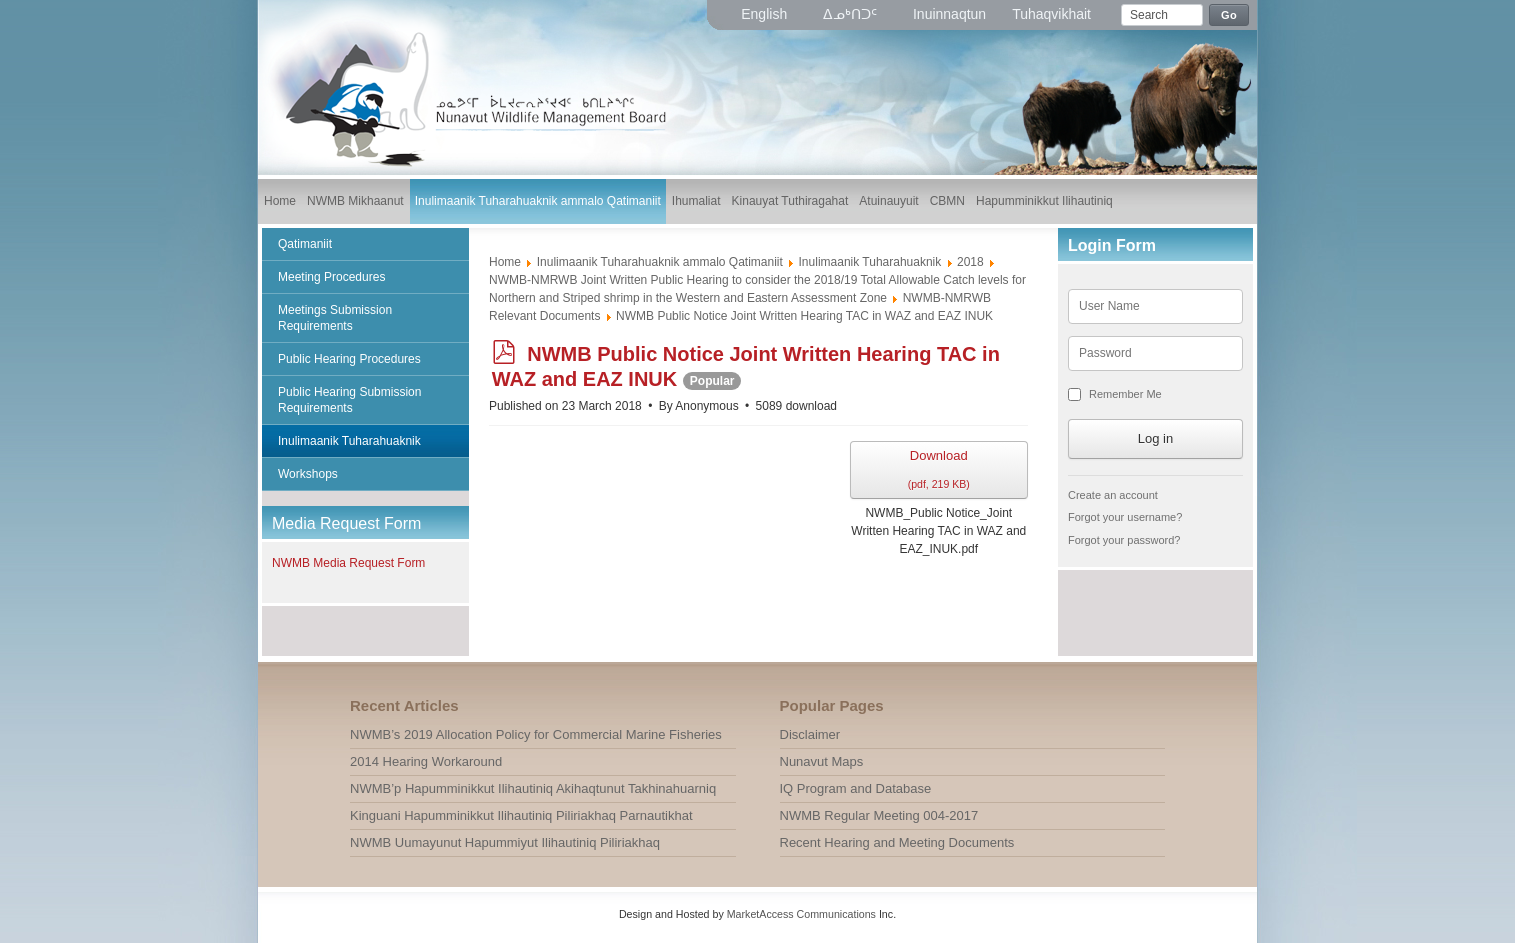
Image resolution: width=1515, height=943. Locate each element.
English (766, 14)
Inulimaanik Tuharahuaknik (870, 262)
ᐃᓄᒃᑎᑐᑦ (852, 14)
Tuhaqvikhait (1051, 14)
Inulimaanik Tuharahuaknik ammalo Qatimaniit (660, 262)
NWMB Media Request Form (348, 563)
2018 (970, 262)
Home (505, 262)
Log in (1155, 438)
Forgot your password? (1124, 540)
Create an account (1113, 495)
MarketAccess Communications (801, 914)
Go (1229, 15)
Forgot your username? (1125, 517)
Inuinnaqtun (949, 14)
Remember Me (1125, 394)
